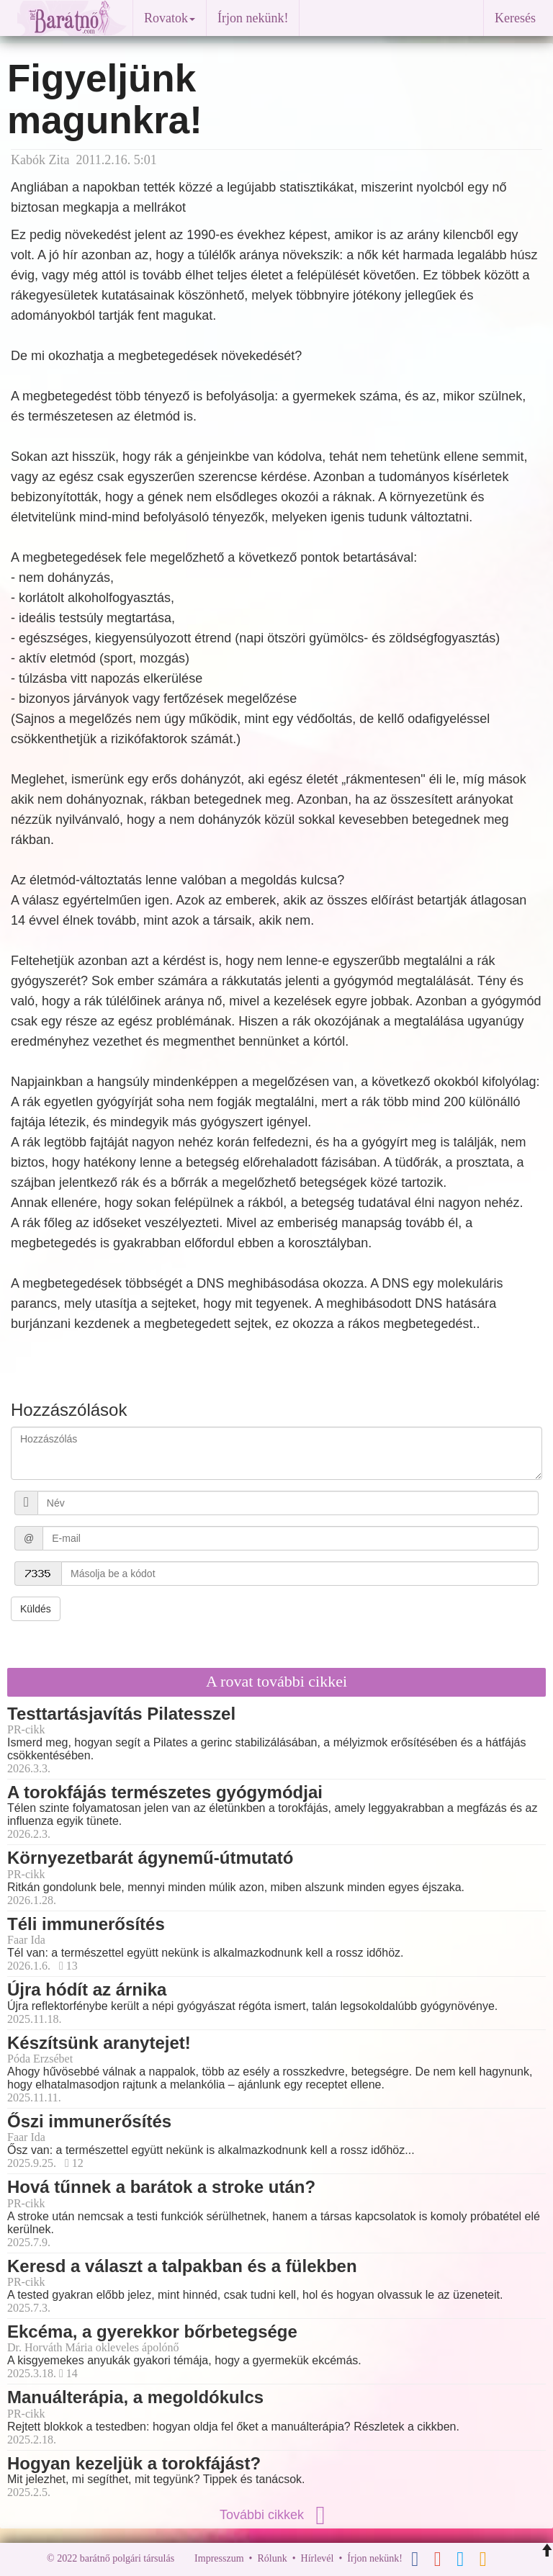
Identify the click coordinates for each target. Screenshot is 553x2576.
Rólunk (272, 2558)
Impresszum (218, 2558)
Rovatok (169, 18)
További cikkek (276, 2515)
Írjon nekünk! (252, 18)
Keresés (515, 18)
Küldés (35, 1609)
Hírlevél (317, 2558)
